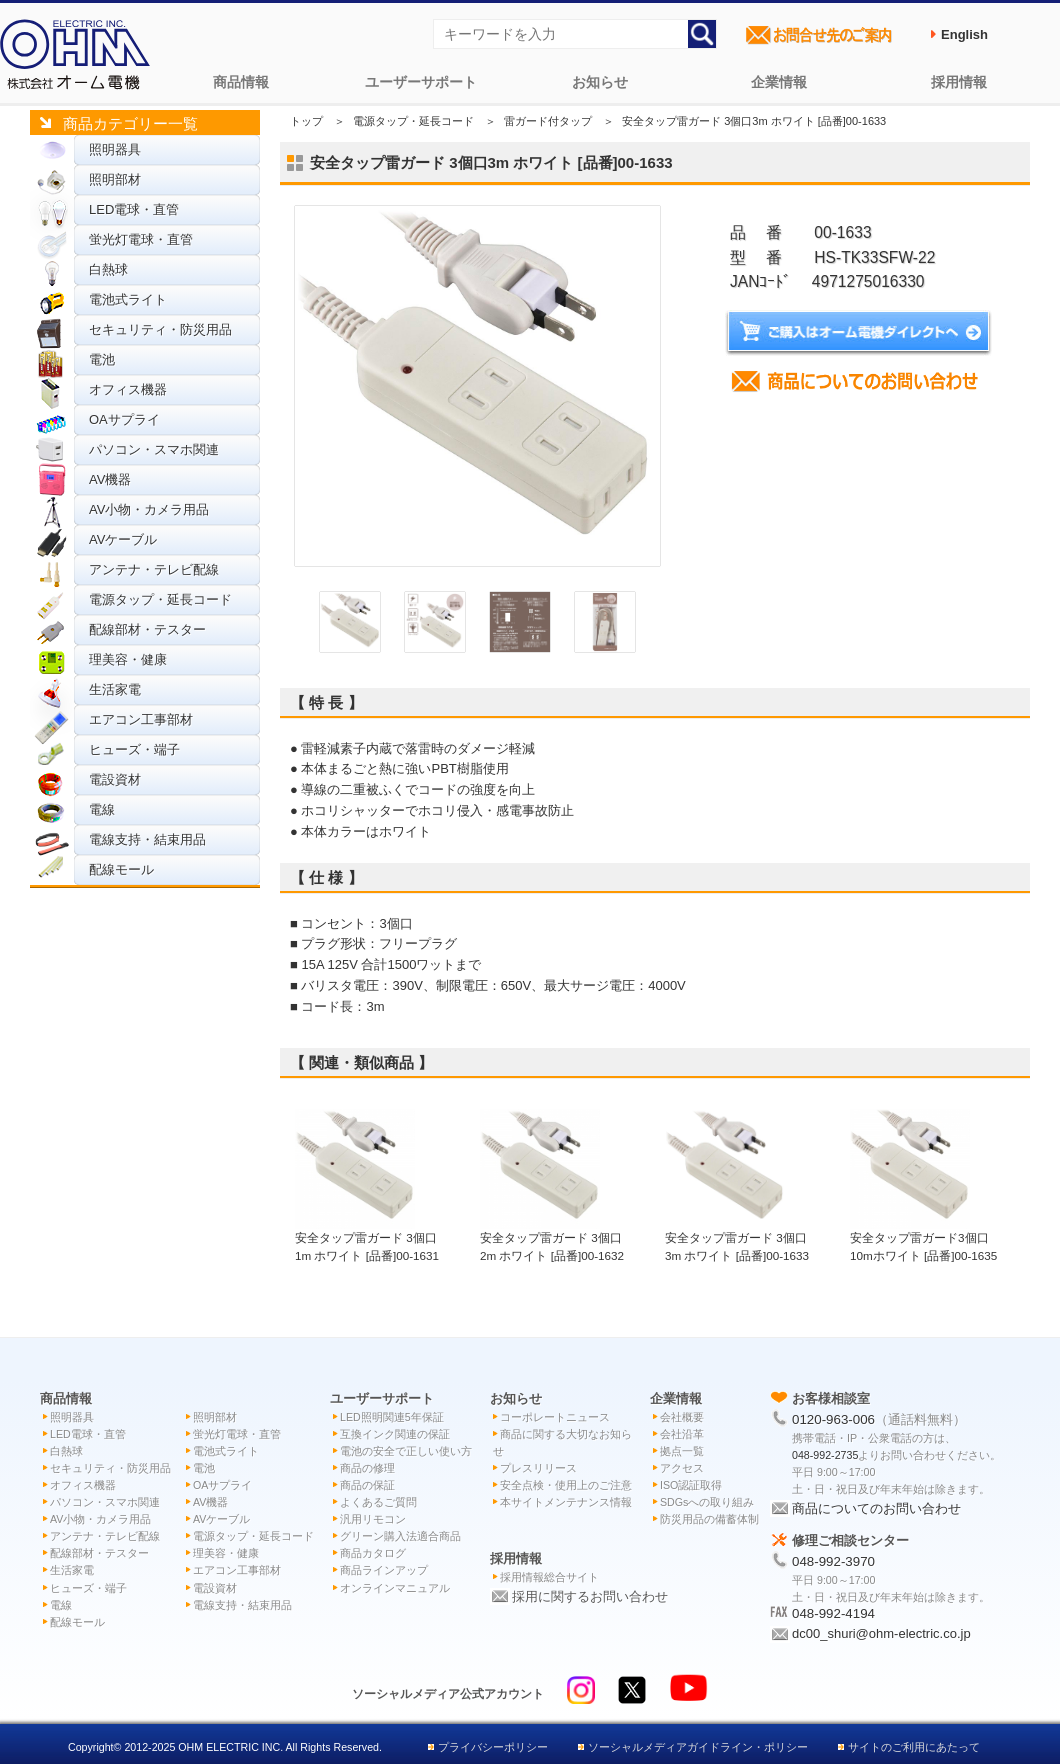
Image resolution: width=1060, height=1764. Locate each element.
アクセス (682, 1468)
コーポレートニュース (555, 1417)
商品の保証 (367, 1485)
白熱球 (108, 269)
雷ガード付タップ (548, 121)
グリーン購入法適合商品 (400, 1536)
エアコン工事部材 (141, 719)
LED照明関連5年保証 (392, 1417)
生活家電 (115, 689)
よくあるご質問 (378, 1502)
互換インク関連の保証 (395, 1434)
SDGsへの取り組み (707, 1502)
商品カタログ (373, 1553)
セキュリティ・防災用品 (160, 329)
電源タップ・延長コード (160, 599)
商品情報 (241, 82)
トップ (306, 121)
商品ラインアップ (384, 1570)
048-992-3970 (833, 1561)
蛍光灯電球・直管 (141, 239)
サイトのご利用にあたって (914, 1747)
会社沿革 (682, 1434)
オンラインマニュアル (395, 1588)
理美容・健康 (128, 659)
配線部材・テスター (147, 629)
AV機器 (110, 479)
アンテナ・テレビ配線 (154, 569)
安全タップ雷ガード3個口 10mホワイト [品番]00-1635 (923, 1237)
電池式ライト (128, 299)
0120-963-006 (833, 1419)
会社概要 (682, 1417)
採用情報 (959, 82)
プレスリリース (538, 1468)
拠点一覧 (682, 1451)
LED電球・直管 (134, 209)
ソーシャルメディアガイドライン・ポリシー (698, 1747)
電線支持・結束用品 (147, 839)
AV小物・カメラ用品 (149, 509)
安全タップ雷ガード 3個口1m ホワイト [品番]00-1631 (367, 1237)
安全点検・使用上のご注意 (566, 1485)
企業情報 (779, 82)
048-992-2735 (825, 1455)
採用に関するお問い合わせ (590, 1596)
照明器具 (115, 149)
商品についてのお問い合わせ (876, 1508)
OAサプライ (124, 419)
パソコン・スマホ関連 (154, 449)
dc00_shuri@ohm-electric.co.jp (881, 1633)
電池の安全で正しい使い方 (406, 1451)
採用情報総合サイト (549, 1577)
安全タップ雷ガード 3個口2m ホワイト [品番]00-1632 (552, 1237)
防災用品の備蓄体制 (709, 1519)
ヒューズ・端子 (134, 749)
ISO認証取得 (691, 1485)
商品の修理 (367, 1468)
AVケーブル (123, 539)
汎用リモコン (373, 1519)
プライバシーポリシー (493, 1747)
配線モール (121, 869)
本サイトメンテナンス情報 (566, 1502)
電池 (102, 359)
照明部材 (115, 179)
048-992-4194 (833, 1613)
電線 (102, 809)
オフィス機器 (128, 389)
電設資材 (115, 779)
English (964, 34)
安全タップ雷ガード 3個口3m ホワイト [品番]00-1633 (737, 1237)
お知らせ (600, 82)
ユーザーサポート (421, 82)
